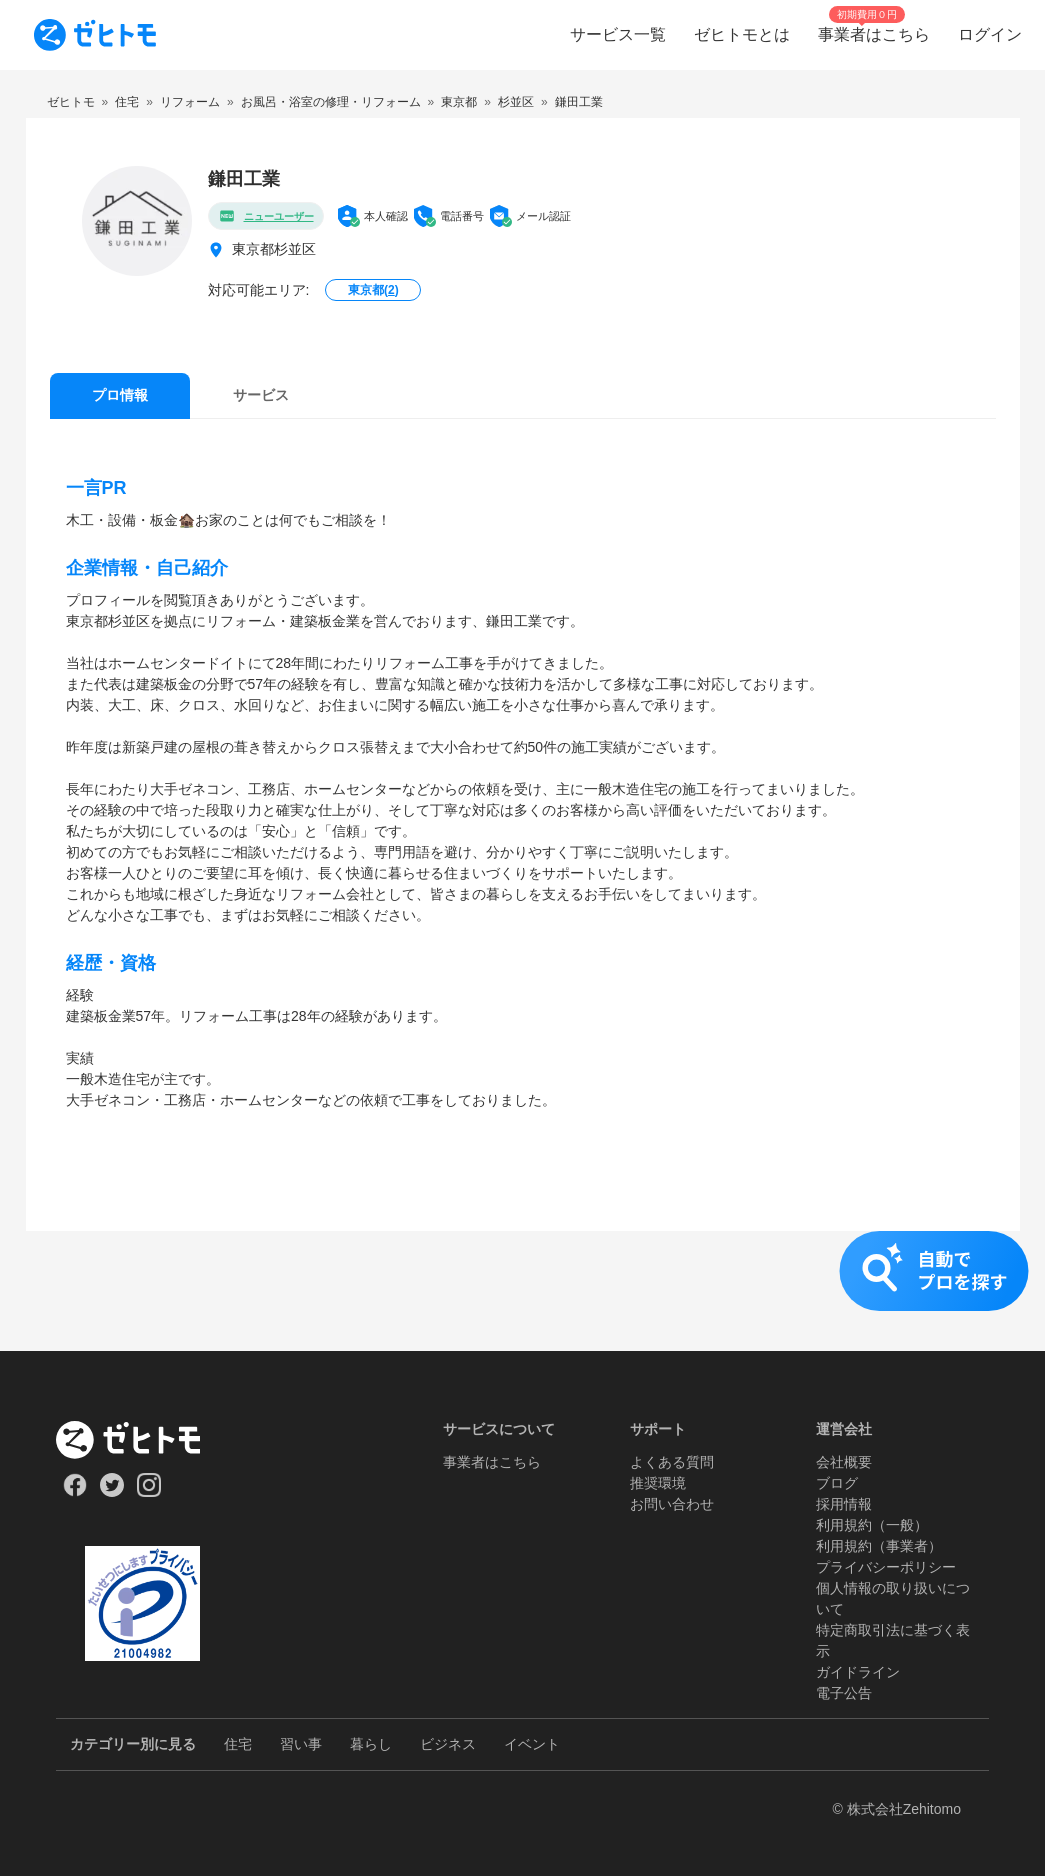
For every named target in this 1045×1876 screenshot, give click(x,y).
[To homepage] (95, 35)
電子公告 (844, 1693)
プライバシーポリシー (886, 1567)
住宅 (238, 1744)
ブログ (837, 1483)
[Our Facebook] (74, 1492)
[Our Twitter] (111, 1492)
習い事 (301, 1744)
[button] (522, 1291)
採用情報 (844, 1504)
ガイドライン (858, 1672)
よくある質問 (672, 1462)
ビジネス (448, 1744)
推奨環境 (658, 1483)
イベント (532, 1744)
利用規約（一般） (872, 1525)
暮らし (371, 1744)
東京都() (373, 290)
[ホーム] (142, 1440)
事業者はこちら (492, 1462)
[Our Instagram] (149, 1492)
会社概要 (844, 1462)
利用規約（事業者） (879, 1546)
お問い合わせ (672, 1504)
